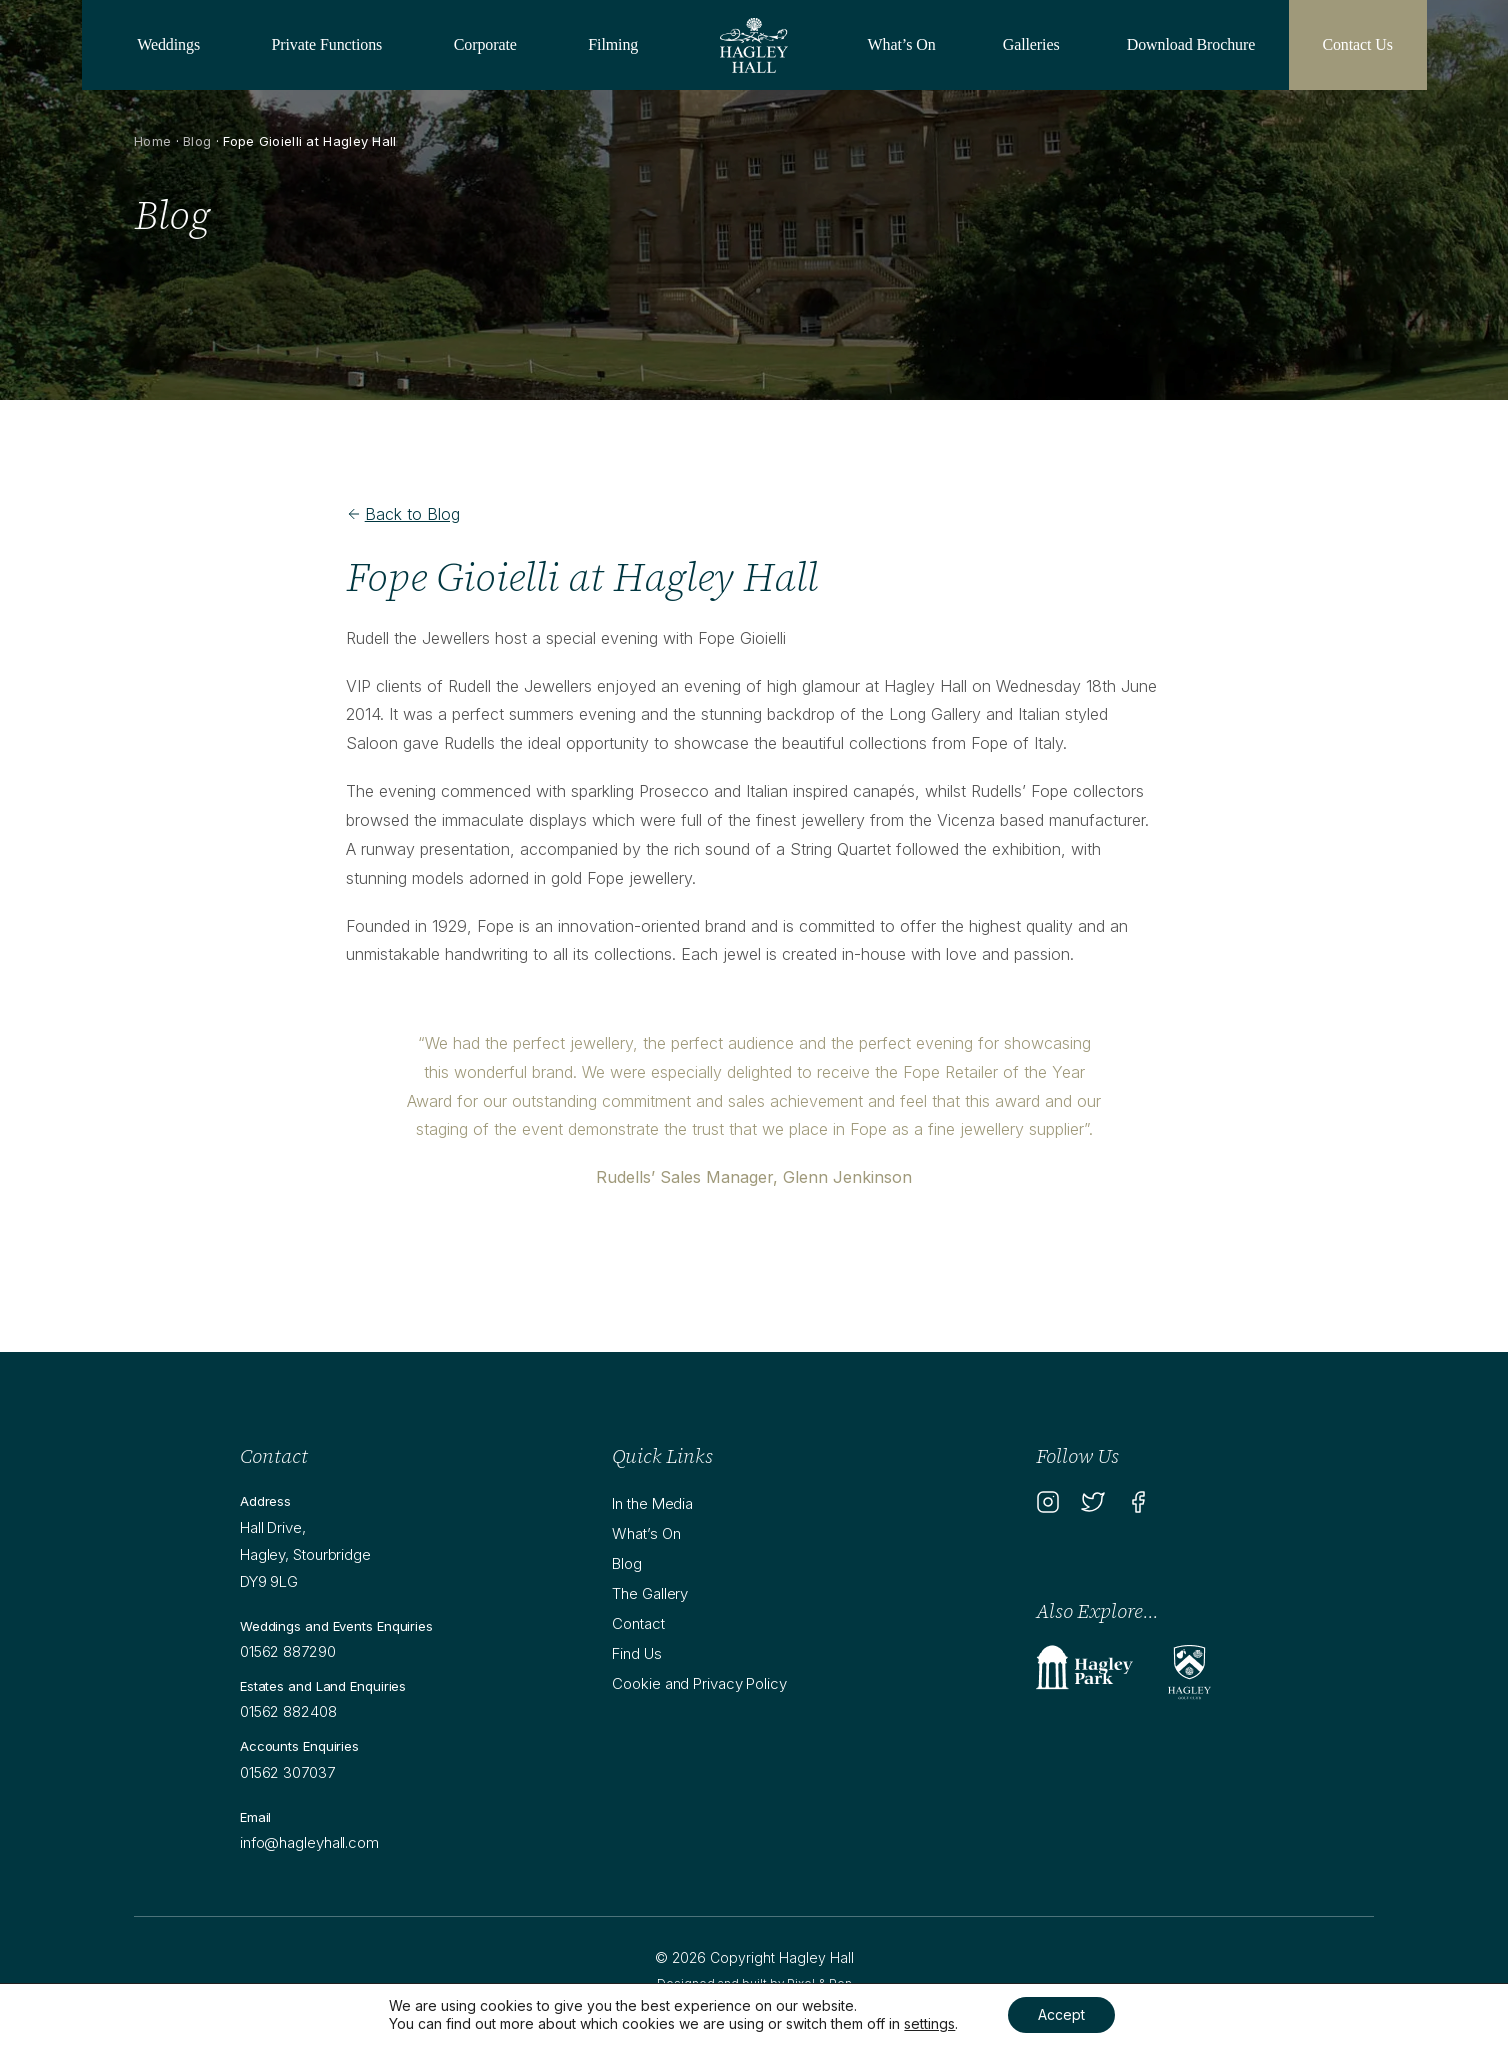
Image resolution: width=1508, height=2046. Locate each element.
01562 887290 (288, 1651)
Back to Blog (403, 514)
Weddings (168, 44)
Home (152, 141)
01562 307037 (287, 1772)
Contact (638, 1623)
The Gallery (650, 1593)
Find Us (636, 1653)
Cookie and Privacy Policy (699, 1683)
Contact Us (1357, 44)
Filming (613, 44)
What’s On (902, 44)
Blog (197, 141)
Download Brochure (1191, 44)
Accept (1061, 2014)
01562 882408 (288, 1711)
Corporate (485, 44)
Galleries (1031, 44)
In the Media (652, 1503)
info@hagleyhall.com (309, 1842)
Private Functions (327, 44)
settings (929, 2023)
